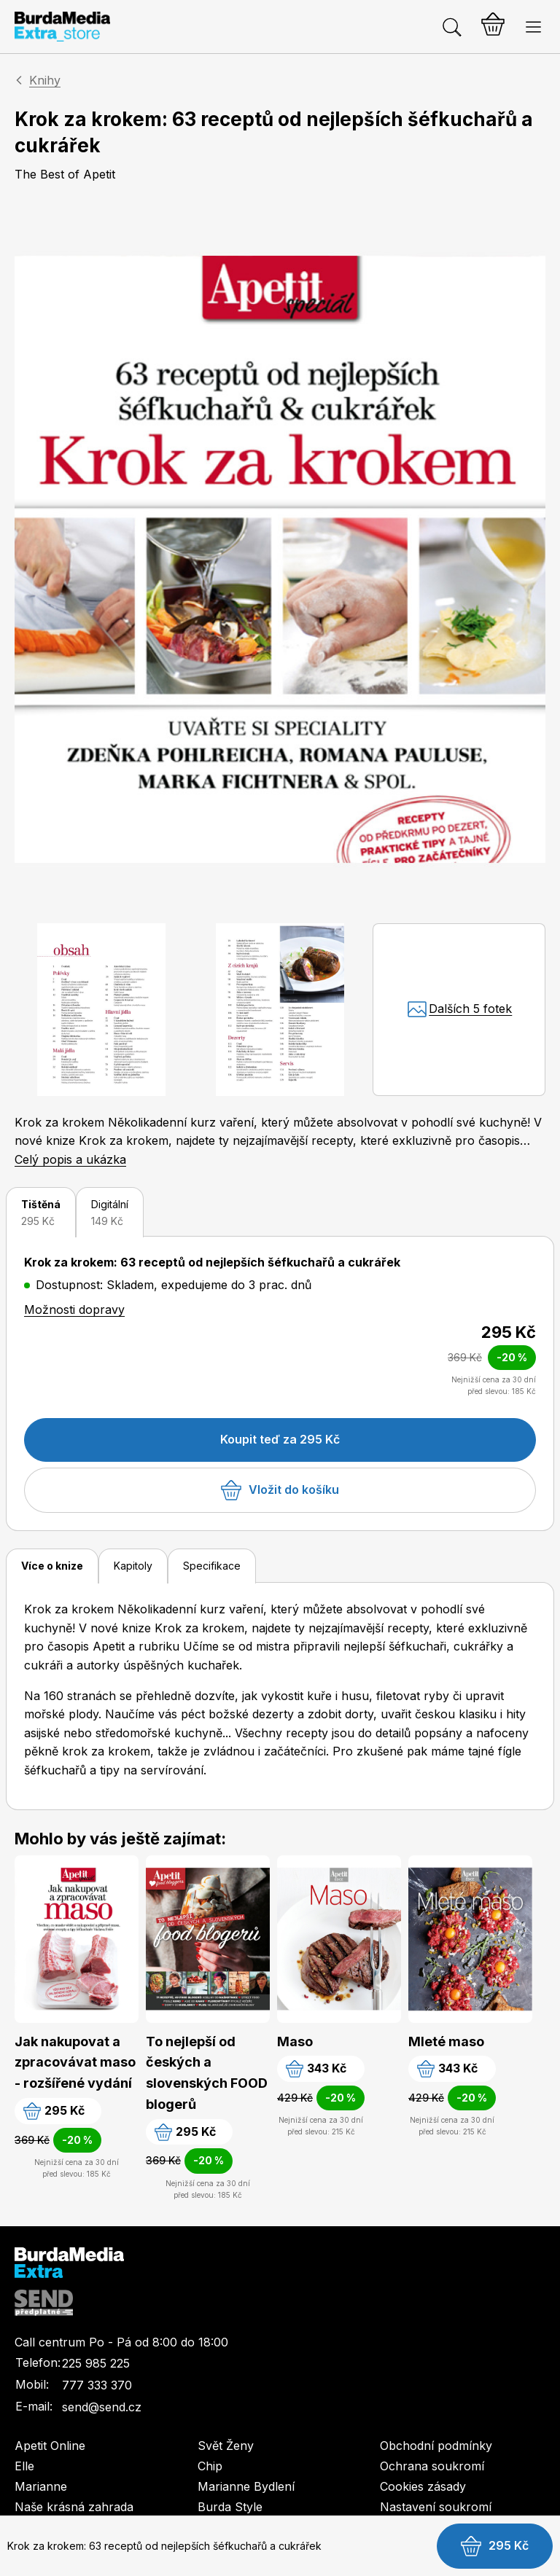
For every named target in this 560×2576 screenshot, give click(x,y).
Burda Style (230, 2506)
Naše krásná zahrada (74, 2506)
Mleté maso (446, 2041)
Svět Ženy (226, 2445)
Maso (295, 2041)
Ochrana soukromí (432, 2466)
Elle (24, 2466)
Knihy (45, 80)
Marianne (41, 2486)
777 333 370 (97, 2385)
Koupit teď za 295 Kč (280, 1439)
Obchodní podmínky (436, 2445)
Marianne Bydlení (246, 2486)
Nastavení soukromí (435, 2506)
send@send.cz (101, 2407)
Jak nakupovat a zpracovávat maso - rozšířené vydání (75, 2062)
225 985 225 (96, 2363)
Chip (210, 2466)
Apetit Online (50, 2445)
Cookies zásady (423, 2486)
